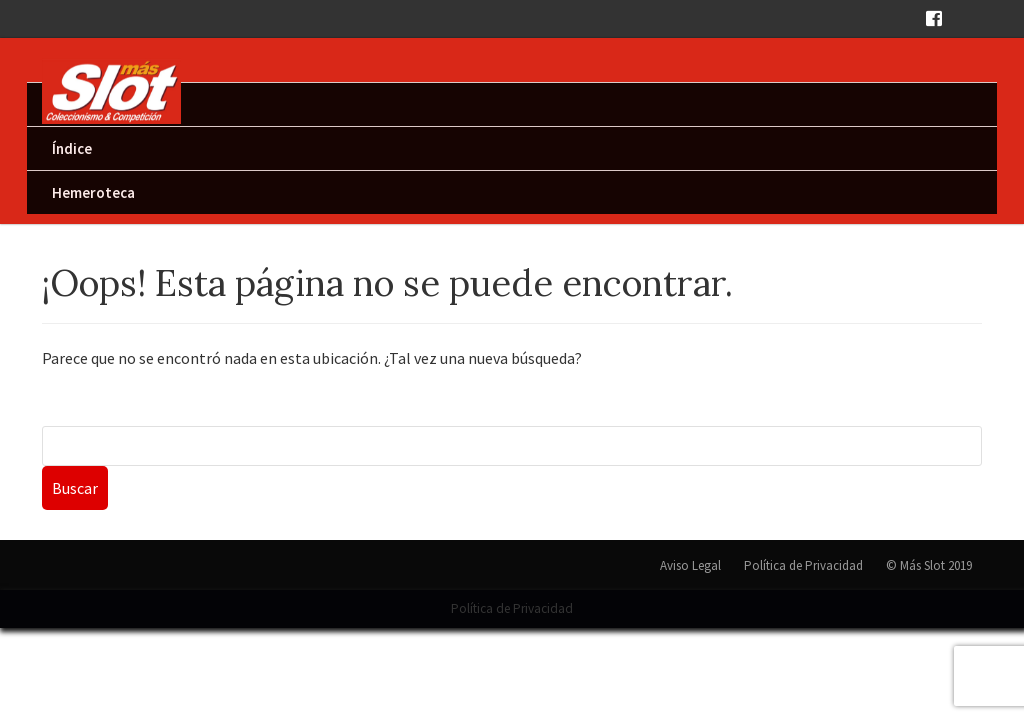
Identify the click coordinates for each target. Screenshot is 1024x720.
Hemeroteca (93, 192)
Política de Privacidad (803, 565)
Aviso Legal (690, 565)
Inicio (70, 104)
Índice (72, 148)
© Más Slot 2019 (929, 565)
